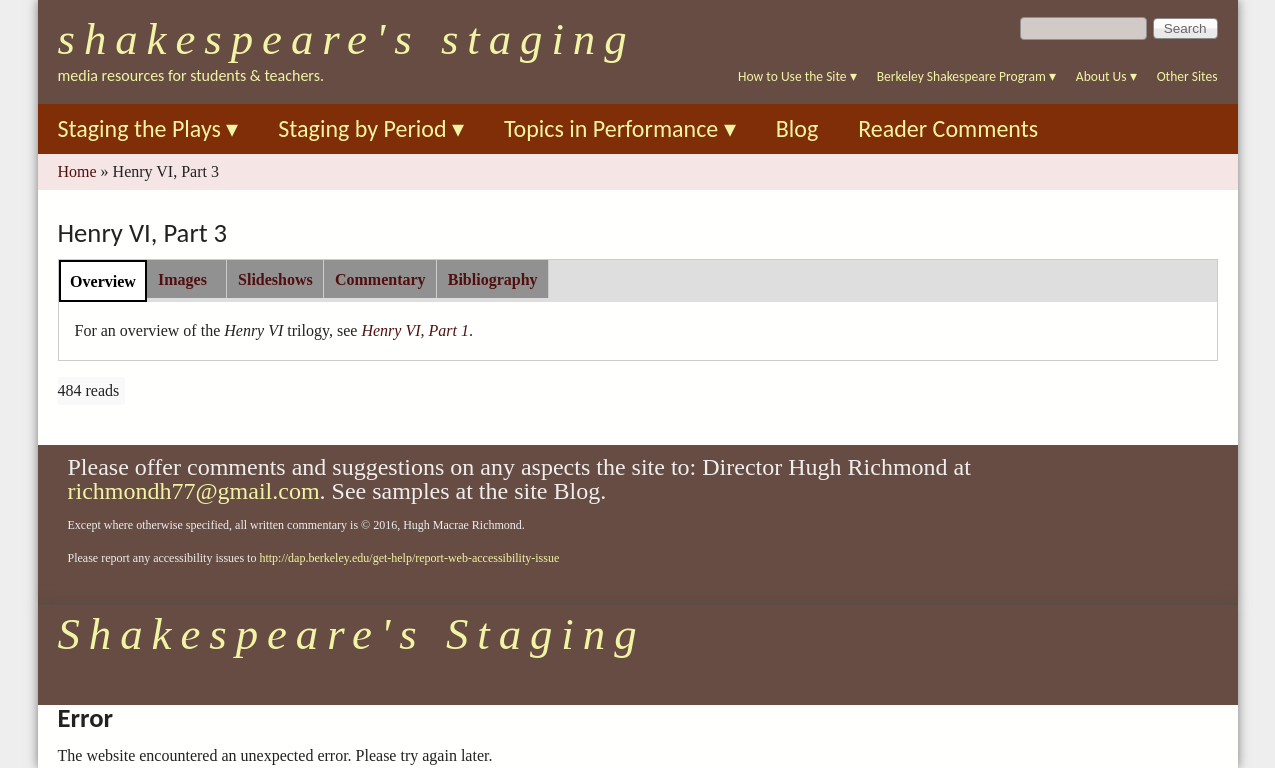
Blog (797, 128)
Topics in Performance (620, 128)
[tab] (103, 280)
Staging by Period (371, 128)
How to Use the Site (797, 76)
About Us (1106, 76)
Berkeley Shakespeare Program (966, 76)
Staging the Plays (148, 128)
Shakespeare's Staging (347, 39)
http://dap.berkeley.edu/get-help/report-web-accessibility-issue (409, 558)
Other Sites (1187, 76)
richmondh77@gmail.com (194, 491)
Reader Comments (948, 128)
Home (77, 171)
